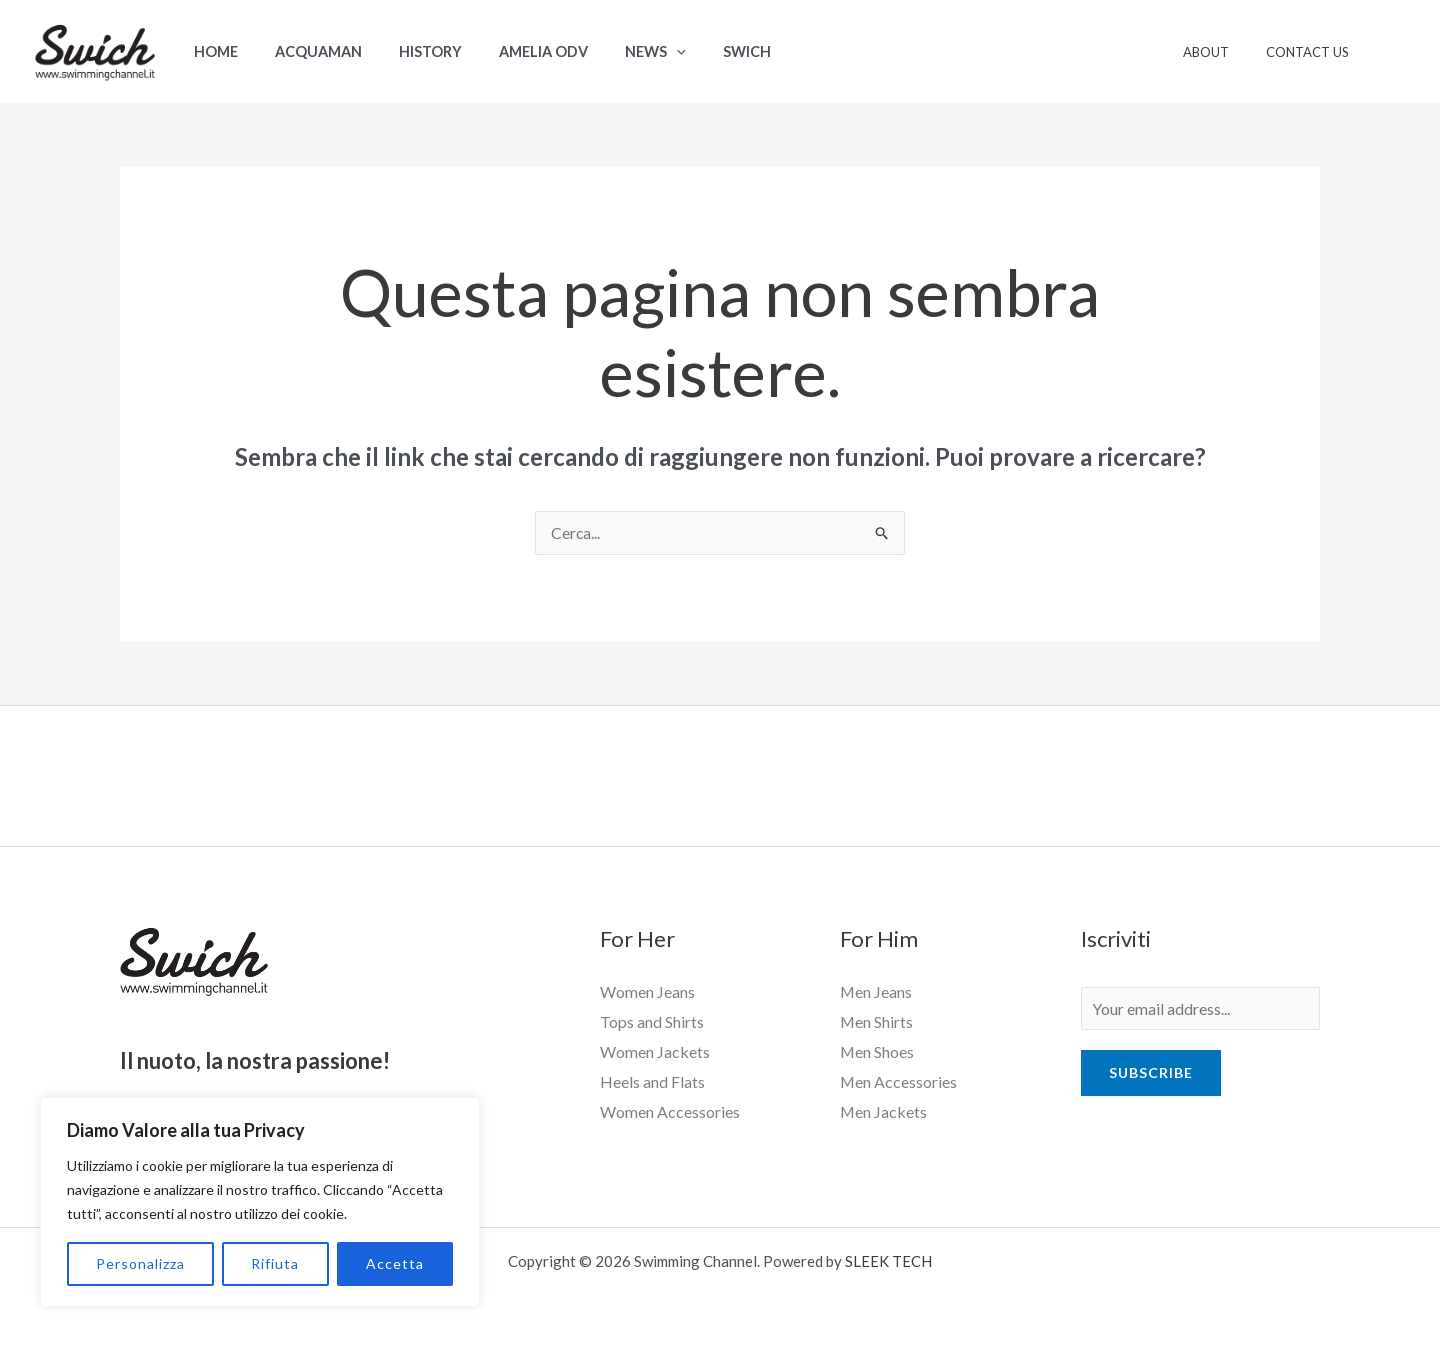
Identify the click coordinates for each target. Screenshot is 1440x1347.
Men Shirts (877, 1022)
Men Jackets (884, 1111)
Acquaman (305, 51)
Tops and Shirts (652, 1022)
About (1222, 52)
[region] (260, 1202)
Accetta (395, 1263)
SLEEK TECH (888, 1260)
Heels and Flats (652, 1081)
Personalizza (140, 1263)
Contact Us (1312, 52)
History (409, 51)
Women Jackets (655, 1051)
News (618, 51)
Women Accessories (670, 1111)
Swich (701, 51)
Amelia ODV (514, 51)
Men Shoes (877, 1051)
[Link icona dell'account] (1396, 52)
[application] (639, 51)
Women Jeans (647, 992)
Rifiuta (275, 1263)
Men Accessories (899, 1081)
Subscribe (1151, 1075)
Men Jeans (876, 992)
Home (211, 51)
